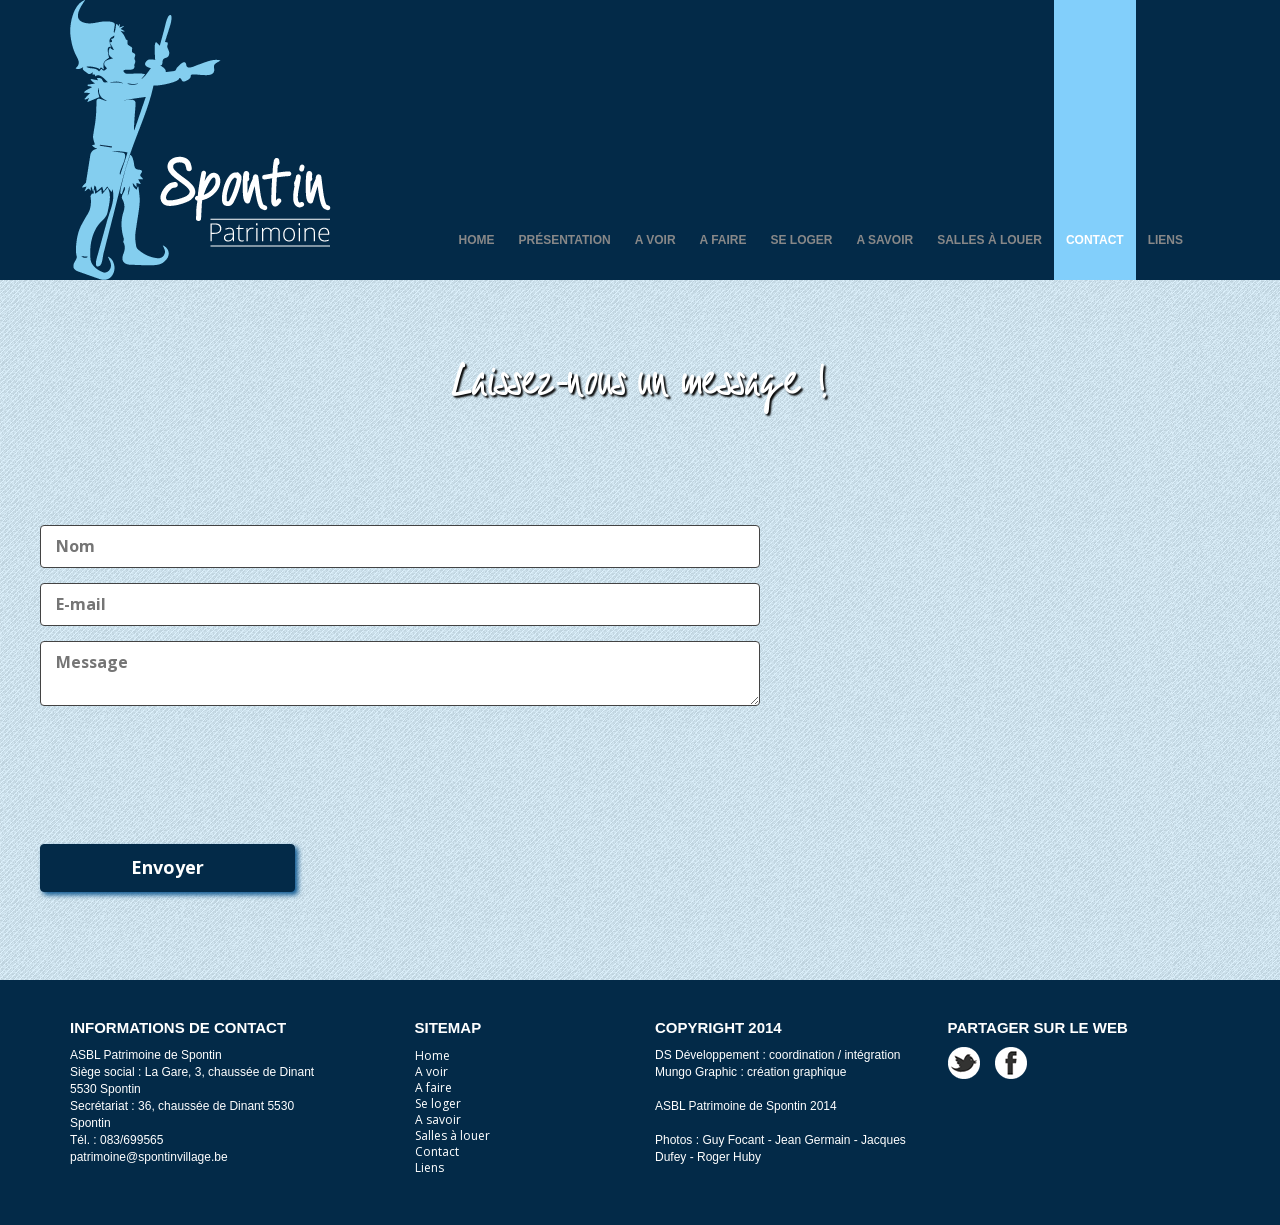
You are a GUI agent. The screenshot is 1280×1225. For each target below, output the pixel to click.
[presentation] (192, 765)
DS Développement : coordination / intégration (777, 1055)
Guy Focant (733, 1140)
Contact (1095, 240)
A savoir (885, 240)
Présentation (564, 240)
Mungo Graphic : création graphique (750, 1072)
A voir (655, 240)
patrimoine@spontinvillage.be (149, 1157)
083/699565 (131, 1140)
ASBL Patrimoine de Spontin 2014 (746, 1106)
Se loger (802, 240)
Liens (1165, 240)
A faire (723, 240)
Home (476, 240)
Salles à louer (989, 240)
